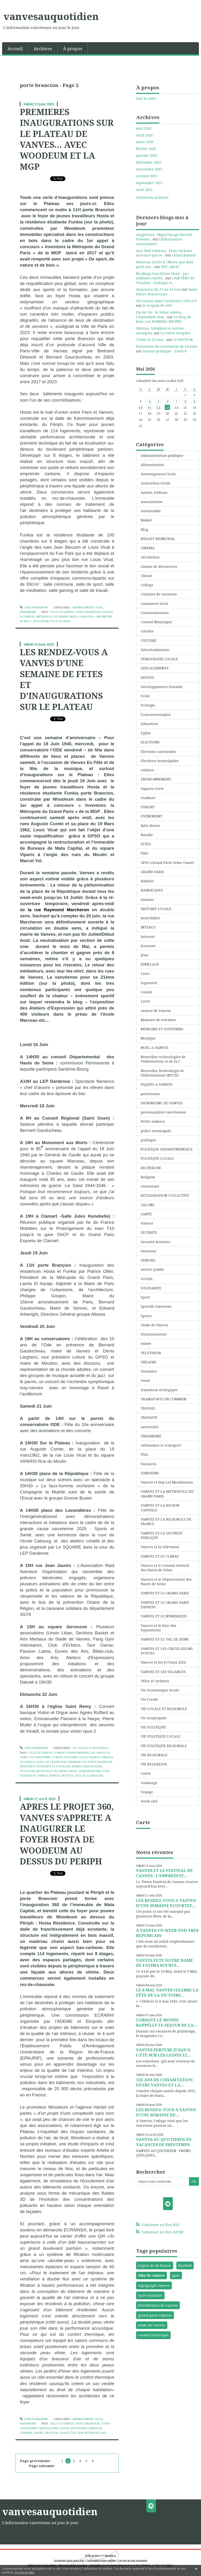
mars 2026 (144, 142)
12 (158, 407)
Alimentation (152, 464)
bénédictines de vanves (158, 2305)
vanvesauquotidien (51, 16)
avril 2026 (144, 135)
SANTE (146, 1214)
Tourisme (149, 1371)
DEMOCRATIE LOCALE (159, 658)
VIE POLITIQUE (153, 1727)
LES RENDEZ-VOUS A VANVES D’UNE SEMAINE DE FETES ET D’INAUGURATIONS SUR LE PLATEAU (64, 679)
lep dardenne (39, 1757)
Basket (146, 520)
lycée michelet (150, 2295)
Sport (145, 1297)
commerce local (154, 603)
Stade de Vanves (154, 1325)
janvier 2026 (146, 155)
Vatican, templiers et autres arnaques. (160, 330)
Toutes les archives (152, 197)
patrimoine (150, 1093)
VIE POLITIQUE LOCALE (161, 1736)
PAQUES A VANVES (157, 1084)
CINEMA (148, 547)
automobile (151, 510)
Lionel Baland (184, 255)
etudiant (148, 797)
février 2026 (146, 148)
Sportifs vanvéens (156, 1306)
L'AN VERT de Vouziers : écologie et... (165, 280)
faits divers (150, 825)
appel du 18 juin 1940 (51, 1762)
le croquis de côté (157, 305)
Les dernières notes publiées (101, 2560)
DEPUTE (147, 677)
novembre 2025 (149, 169)
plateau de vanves (34, 1775)
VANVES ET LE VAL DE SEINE (165, 1639)
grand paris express (155, 2315)
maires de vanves (156, 1010)
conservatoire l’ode (93, 1771)
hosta (64, 2428)
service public (152, 1269)
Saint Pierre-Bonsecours (166, 291)
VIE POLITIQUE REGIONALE (164, 1745)
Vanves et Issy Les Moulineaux (167, 1482)
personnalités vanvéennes (163, 1112)
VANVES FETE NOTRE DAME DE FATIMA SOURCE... (164, 1963)
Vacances (148, 1463)
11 (149, 407)
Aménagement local (87, 607)
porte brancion (87, 612)
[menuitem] (15, 48)
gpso (176, 2275)
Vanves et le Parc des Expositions (158, 1627)
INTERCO (148, 927)
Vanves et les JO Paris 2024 (163, 1662)
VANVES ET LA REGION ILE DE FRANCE (166, 1521)
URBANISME (28, 612)
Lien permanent (34, 607)
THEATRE (149, 1362)
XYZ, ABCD (170, 266)
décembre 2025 (148, 162)
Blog (144, 529)
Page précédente (35, 2460)
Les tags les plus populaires (133, 2560)
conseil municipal (153, 2335)
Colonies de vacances (159, 594)
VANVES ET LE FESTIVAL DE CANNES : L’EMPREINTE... (164, 1873)
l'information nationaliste (159, 241)
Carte (143, 1822)
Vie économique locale (160, 1690)
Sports (146, 1315)
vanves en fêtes (61, 1775)
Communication (155, 612)
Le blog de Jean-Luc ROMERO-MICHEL (163, 319)
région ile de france (154, 2265)
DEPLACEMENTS (155, 668)
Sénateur (148, 1251)
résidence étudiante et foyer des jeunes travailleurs (61, 1766)
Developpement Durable (162, 686)
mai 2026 (143, 128)
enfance (147, 769)
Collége (147, 584)
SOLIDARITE (151, 1288)
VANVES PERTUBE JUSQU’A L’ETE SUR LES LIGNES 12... (163, 2052)
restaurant (150, 1186)
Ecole (145, 695)
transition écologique (159, 1389)
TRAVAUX (149, 1417)
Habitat (147, 880)
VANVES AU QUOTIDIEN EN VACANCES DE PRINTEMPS (164, 2142)
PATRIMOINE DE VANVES (162, 1102)
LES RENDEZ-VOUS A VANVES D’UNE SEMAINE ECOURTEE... (166, 1903)
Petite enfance (153, 1121)
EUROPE (148, 806)
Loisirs (146, 991)
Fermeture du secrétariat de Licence (166, 346)
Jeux (144, 954)
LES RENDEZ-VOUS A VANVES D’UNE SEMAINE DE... (166, 2112)
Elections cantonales (158, 751)
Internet (148, 936)
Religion (148, 1177)
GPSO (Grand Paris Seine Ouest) (167, 862)
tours (145, 1380)
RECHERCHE (151, 1167)
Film (145, 853)
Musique (148, 1038)
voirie (146, 1773)
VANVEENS (150, 1473)
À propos (72, 48)
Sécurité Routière (155, 1241)
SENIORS (148, 1260)
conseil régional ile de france (75, 1757)
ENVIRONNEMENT (156, 779)
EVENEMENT (151, 816)
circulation (150, 557)
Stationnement (154, 1334)
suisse (146, 1343)
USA (144, 1454)
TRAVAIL (148, 1408)
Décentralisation (155, 649)
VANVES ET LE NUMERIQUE (164, 1616)
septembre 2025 (149, 183)
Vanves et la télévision (160, 1546)
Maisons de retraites (158, 1019)
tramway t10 (76, 1762)
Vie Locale (149, 1699)
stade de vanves (151, 2325)
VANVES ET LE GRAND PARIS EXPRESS (165, 1604)
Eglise (146, 732)
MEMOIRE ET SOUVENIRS (162, 1028)
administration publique (162, 455)
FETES (146, 843)
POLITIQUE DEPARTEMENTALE (167, 1149)
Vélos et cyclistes (155, 1680)
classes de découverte (159, 566)
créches (147, 631)
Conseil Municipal (156, 621)
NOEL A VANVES (154, 1047)
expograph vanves (154, 2285)
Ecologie (148, 705)
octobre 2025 (146, 176)
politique (148, 1140)
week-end (149, 1801)
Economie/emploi (156, 714)
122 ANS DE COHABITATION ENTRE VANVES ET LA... (164, 2082)
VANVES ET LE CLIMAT (160, 1556)
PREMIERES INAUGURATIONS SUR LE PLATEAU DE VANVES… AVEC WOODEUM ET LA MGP (66, 139)
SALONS (147, 1204)
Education (149, 723)
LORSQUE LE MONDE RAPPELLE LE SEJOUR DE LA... (166, 2022)
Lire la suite (146, 98)
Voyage (147, 1791)
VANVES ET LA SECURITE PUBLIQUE (162, 1535)
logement (149, 982)
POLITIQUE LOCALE (157, 1158)
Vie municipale (154, 1717)
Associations (151, 501)
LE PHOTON (183, 339)
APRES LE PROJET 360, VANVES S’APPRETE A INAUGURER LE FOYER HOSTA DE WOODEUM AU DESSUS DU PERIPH (67, 1834)
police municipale (156, 1130)
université (149, 1426)
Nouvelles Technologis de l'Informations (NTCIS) (162, 1073)
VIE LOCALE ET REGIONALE (90, 1748)
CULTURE (149, 640)
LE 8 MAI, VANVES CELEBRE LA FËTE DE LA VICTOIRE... (167, 1992)
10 (140, 407)
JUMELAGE (150, 964)
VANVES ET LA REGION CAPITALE (160, 1507)
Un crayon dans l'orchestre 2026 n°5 (166, 300)
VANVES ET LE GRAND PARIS (165, 1593)
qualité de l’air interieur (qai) (83, 2432)
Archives (43, 48)
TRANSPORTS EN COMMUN (163, 1399)
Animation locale (156, 483)
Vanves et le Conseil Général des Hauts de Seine (165, 1567)
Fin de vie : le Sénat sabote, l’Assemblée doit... (159, 314)
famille (147, 834)
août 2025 (144, 189)
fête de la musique (89, 1775)
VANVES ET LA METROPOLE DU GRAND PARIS (167, 1493)
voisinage (149, 1782)
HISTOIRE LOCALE (156, 908)
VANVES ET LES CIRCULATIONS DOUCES (167, 1651)
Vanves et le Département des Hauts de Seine (166, 1581)
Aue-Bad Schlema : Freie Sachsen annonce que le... (164, 253)
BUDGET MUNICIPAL (158, 538)
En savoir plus (24, 2572)
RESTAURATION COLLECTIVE (165, 1195)
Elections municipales (159, 760)
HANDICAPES (152, 890)
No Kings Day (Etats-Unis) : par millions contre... (162, 275)
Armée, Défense (154, 492)
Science (147, 1223)
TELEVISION (151, 1352)
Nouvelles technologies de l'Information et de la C (163, 1059)
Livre (145, 973)
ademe (38, 2432)
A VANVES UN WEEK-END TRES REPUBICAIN (167, 1933)
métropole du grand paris (56, 616)
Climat (146, 575)
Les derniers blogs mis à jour (69, 2560)
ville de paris (60, 621)
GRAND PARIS (152, 871)
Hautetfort (110, 2555)
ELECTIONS (150, 742)
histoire (147, 899)
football (185, 2265)
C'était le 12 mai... (150, 339)
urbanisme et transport (161, 1445)
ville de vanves (62, 612)
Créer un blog (92, 2555)
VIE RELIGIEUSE (154, 1764)
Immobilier (150, 917)
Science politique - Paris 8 (164, 351)
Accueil (15, 48)
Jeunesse (148, 945)
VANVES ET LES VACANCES (163, 1671)
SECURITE (149, 1232)
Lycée (145, 1001)
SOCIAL (147, 1278)
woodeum (40, 621)
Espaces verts (152, 788)
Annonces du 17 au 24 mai (158, 289)
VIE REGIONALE (154, 1754)
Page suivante (41, 2465)
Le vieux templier (176, 332)
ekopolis (51, 2432)
